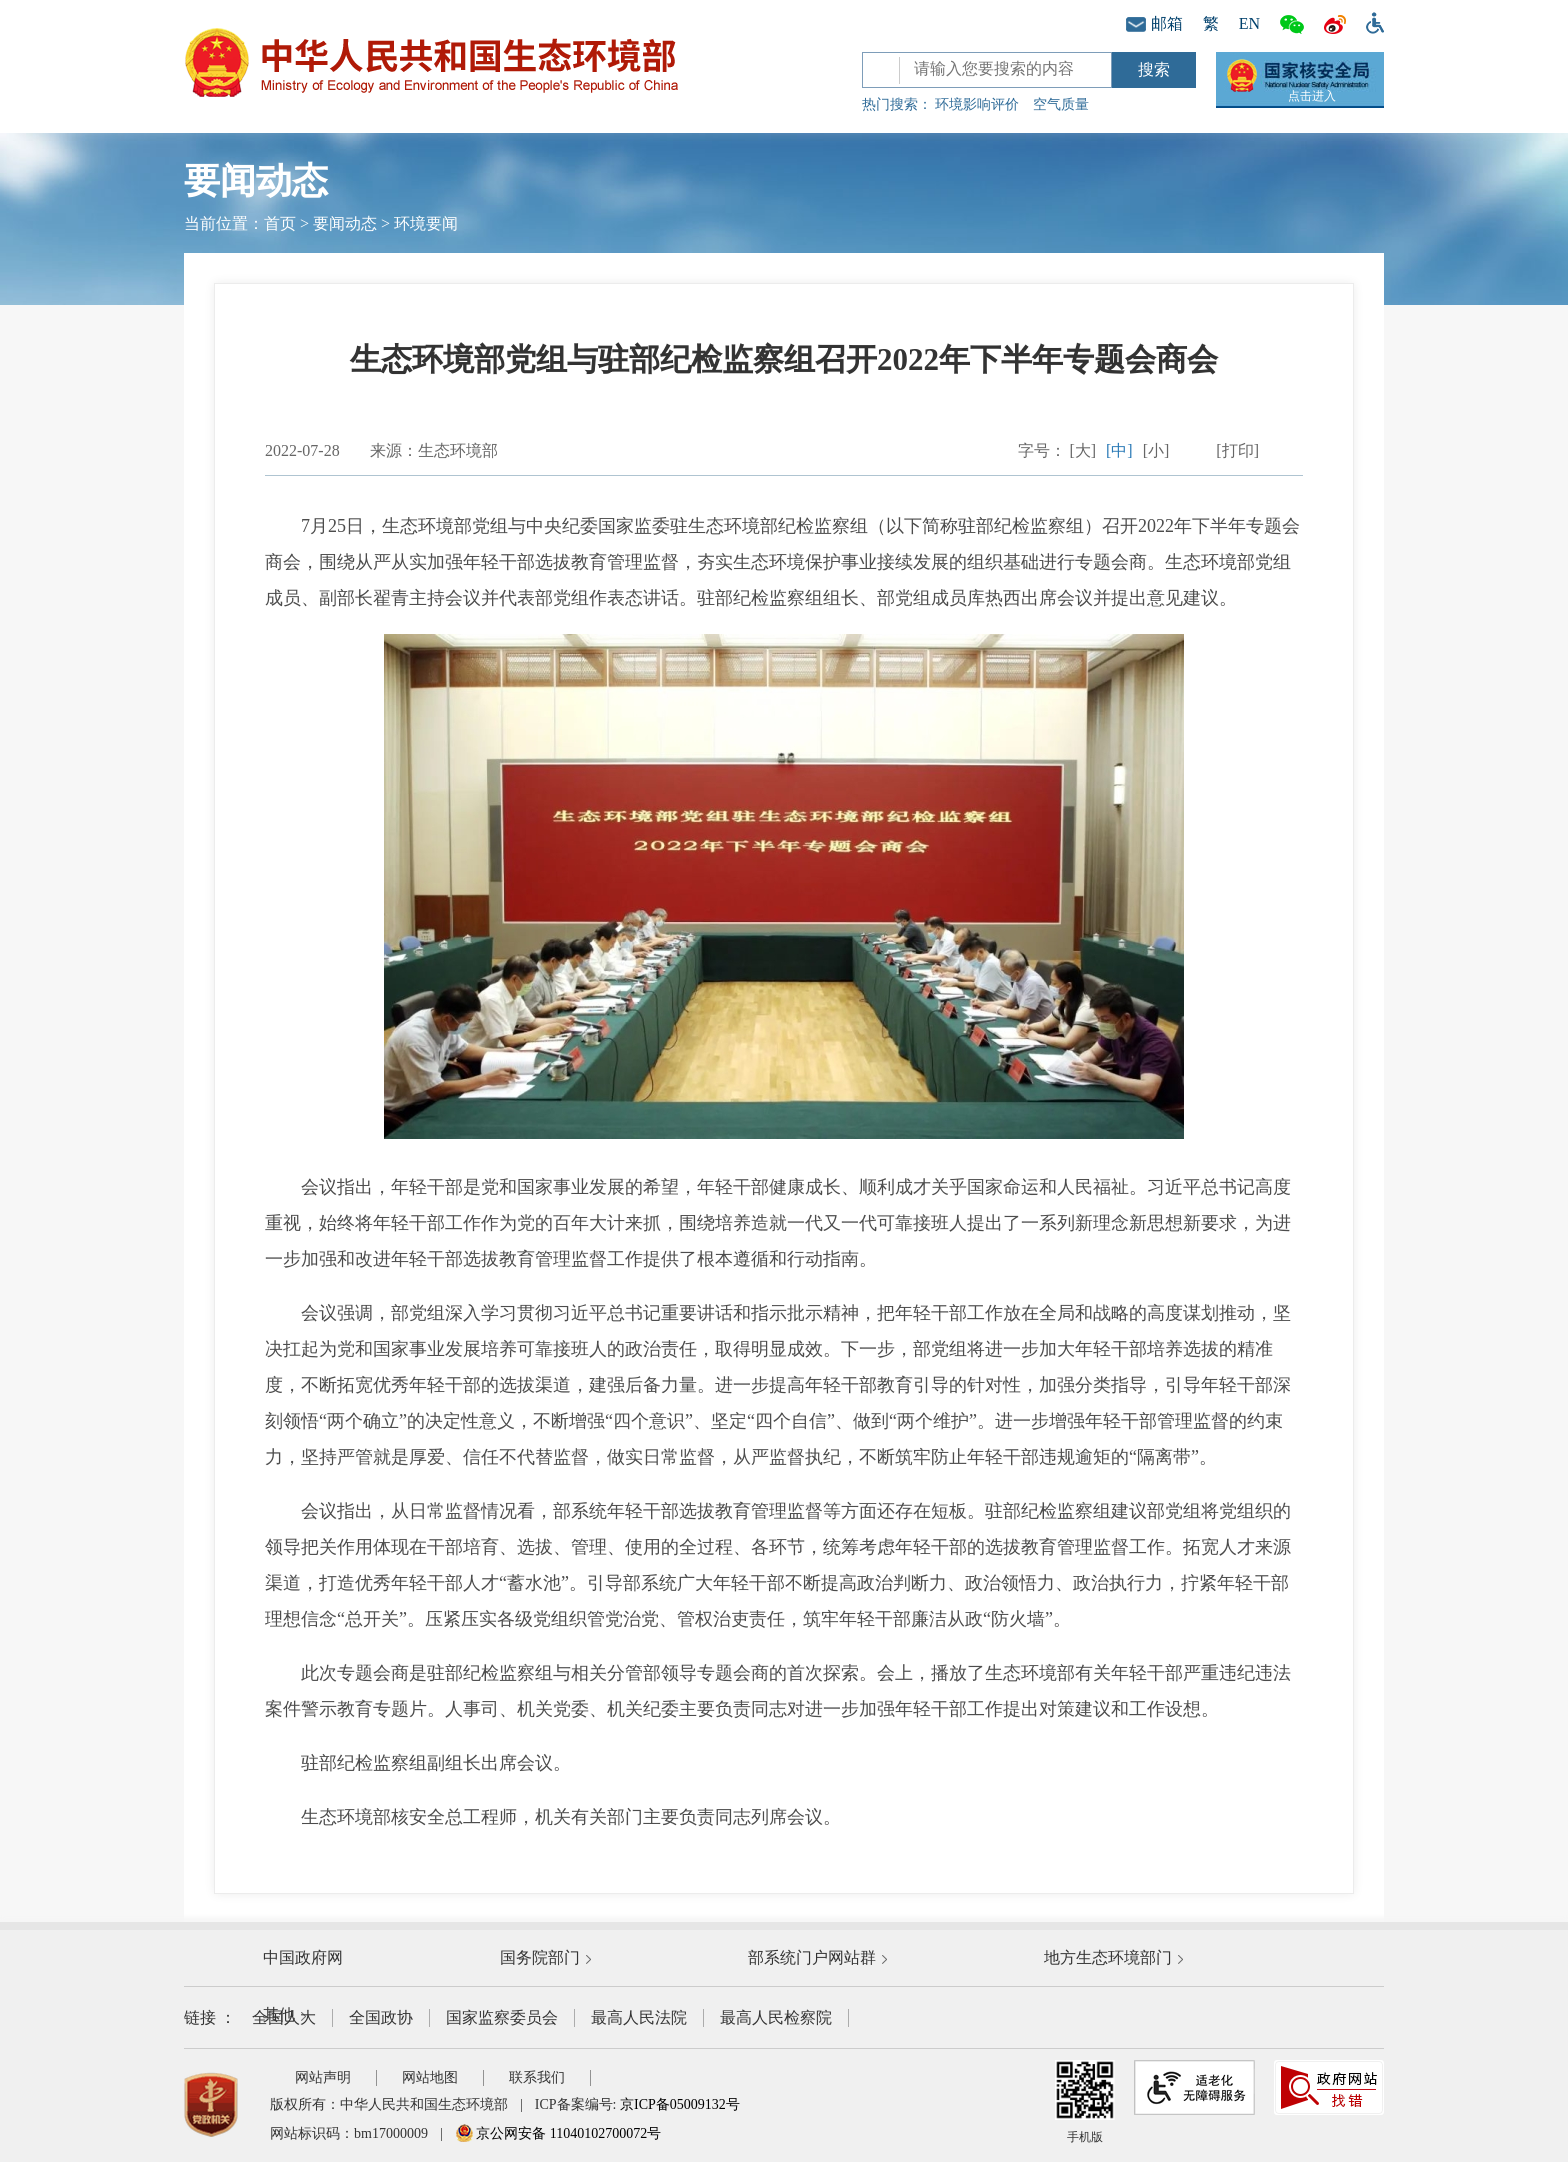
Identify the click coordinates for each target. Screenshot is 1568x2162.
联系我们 (537, 2077)
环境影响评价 (977, 104)
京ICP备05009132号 (680, 2104)
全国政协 (381, 2017)
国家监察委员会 (502, 2017)
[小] (1156, 450)
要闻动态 (345, 223)
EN (1249, 23)
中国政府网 (303, 1957)
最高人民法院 (639, 2017)
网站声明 (323, 2077)
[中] (1119, 450)
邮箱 (1154, 23)
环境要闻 (426, 223)
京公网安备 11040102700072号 (558, 2133)
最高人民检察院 (776, 2017)
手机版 (1085, 2102)
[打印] (1237, 450)
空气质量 (1061, 104)
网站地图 (430, 2077)
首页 (280, 223)
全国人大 (284, 2017)
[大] (1082, 450)
